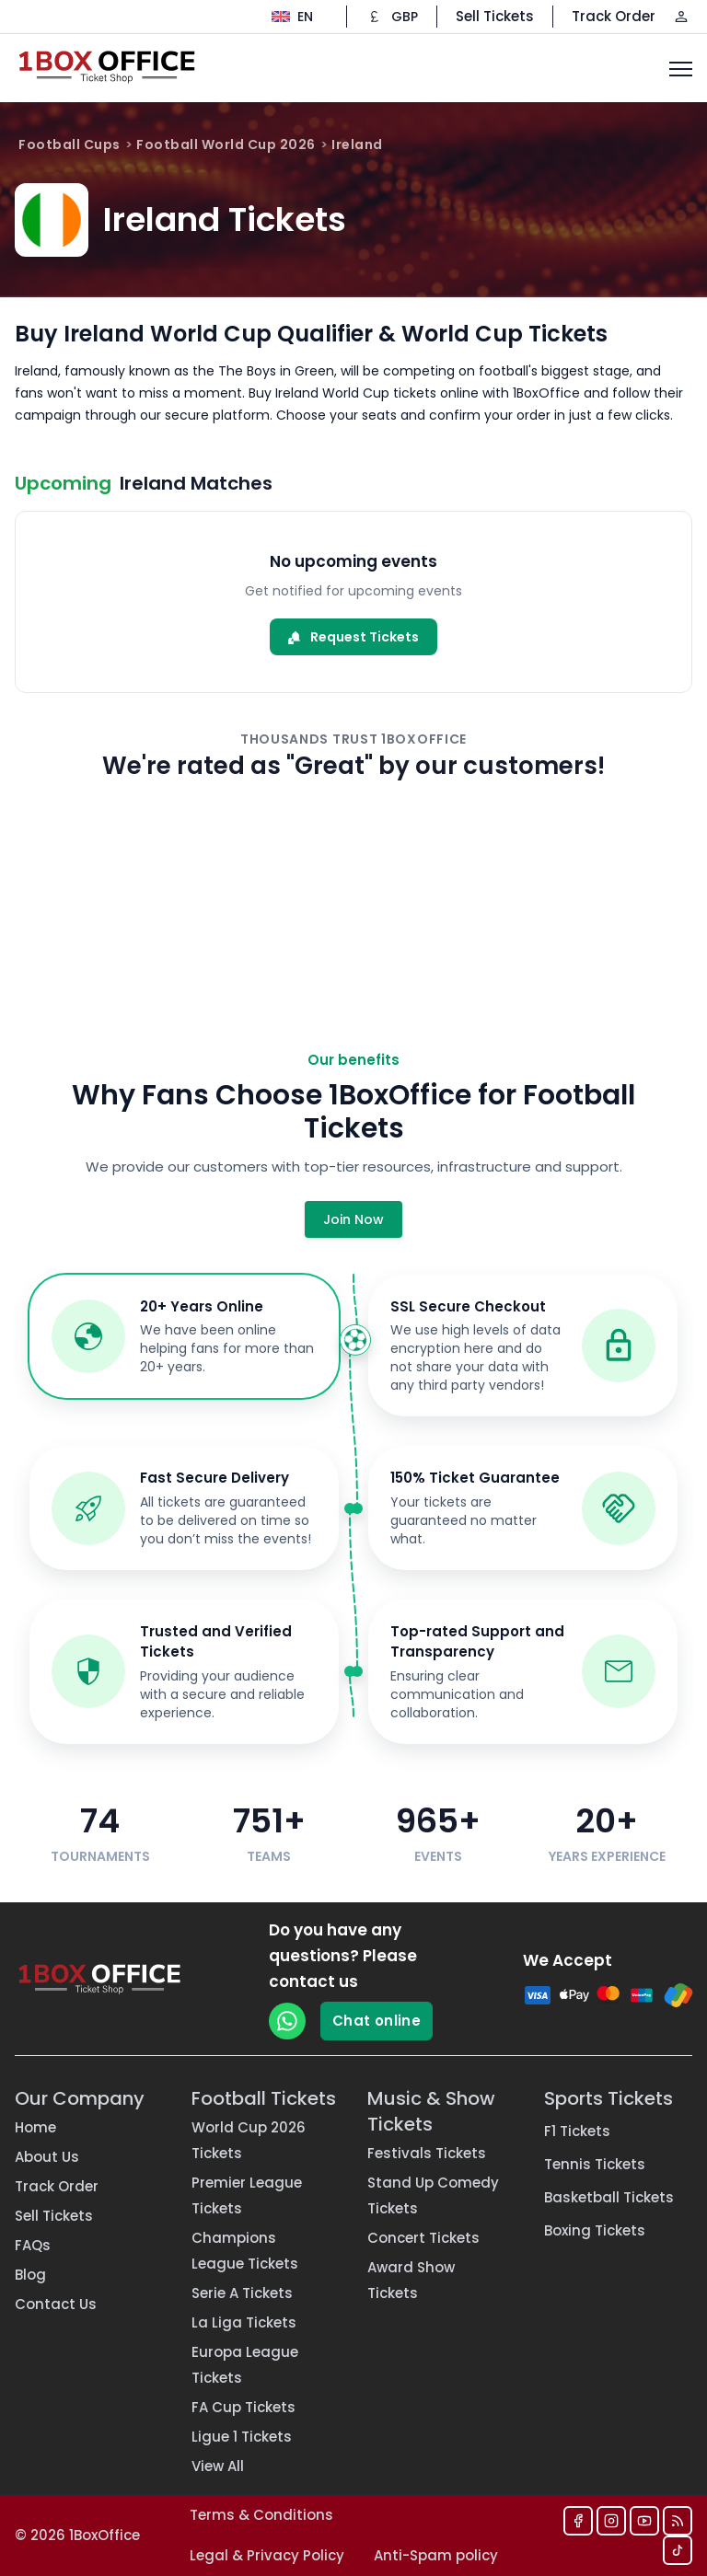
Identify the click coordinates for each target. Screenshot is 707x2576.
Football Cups (69, 144)
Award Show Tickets (411, 2280)
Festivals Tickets (426, 2153)
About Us (47, 2156)
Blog (30, 2274)
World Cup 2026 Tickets (248, 2140)
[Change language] (292, 16)
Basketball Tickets (609, 2197)
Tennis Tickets (594, 2164)
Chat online (376, 2020)
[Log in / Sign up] (681, 17)
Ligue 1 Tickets (241, 2436)
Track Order (613, 16)
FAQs (33, 2245)
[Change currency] (391, 16)
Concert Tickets (423, 2237)
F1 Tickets (577, 2131)
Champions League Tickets (244, 2250)
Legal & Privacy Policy (267, 2555)
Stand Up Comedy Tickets (433, 2195)
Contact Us (56, 2304)
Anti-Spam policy (436, 2555)
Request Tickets (353, 637)
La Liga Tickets (243, 2322)
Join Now (353, 1219)
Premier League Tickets (246, 2195)
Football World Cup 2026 (226, 144)
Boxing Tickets (594, 2230)
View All (217, 2466)
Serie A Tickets (242, 2293)
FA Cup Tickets (243, 2407)
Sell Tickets (495, 16)
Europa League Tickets (244, 2364)
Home (35, 2127)
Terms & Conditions (261, 2514)
